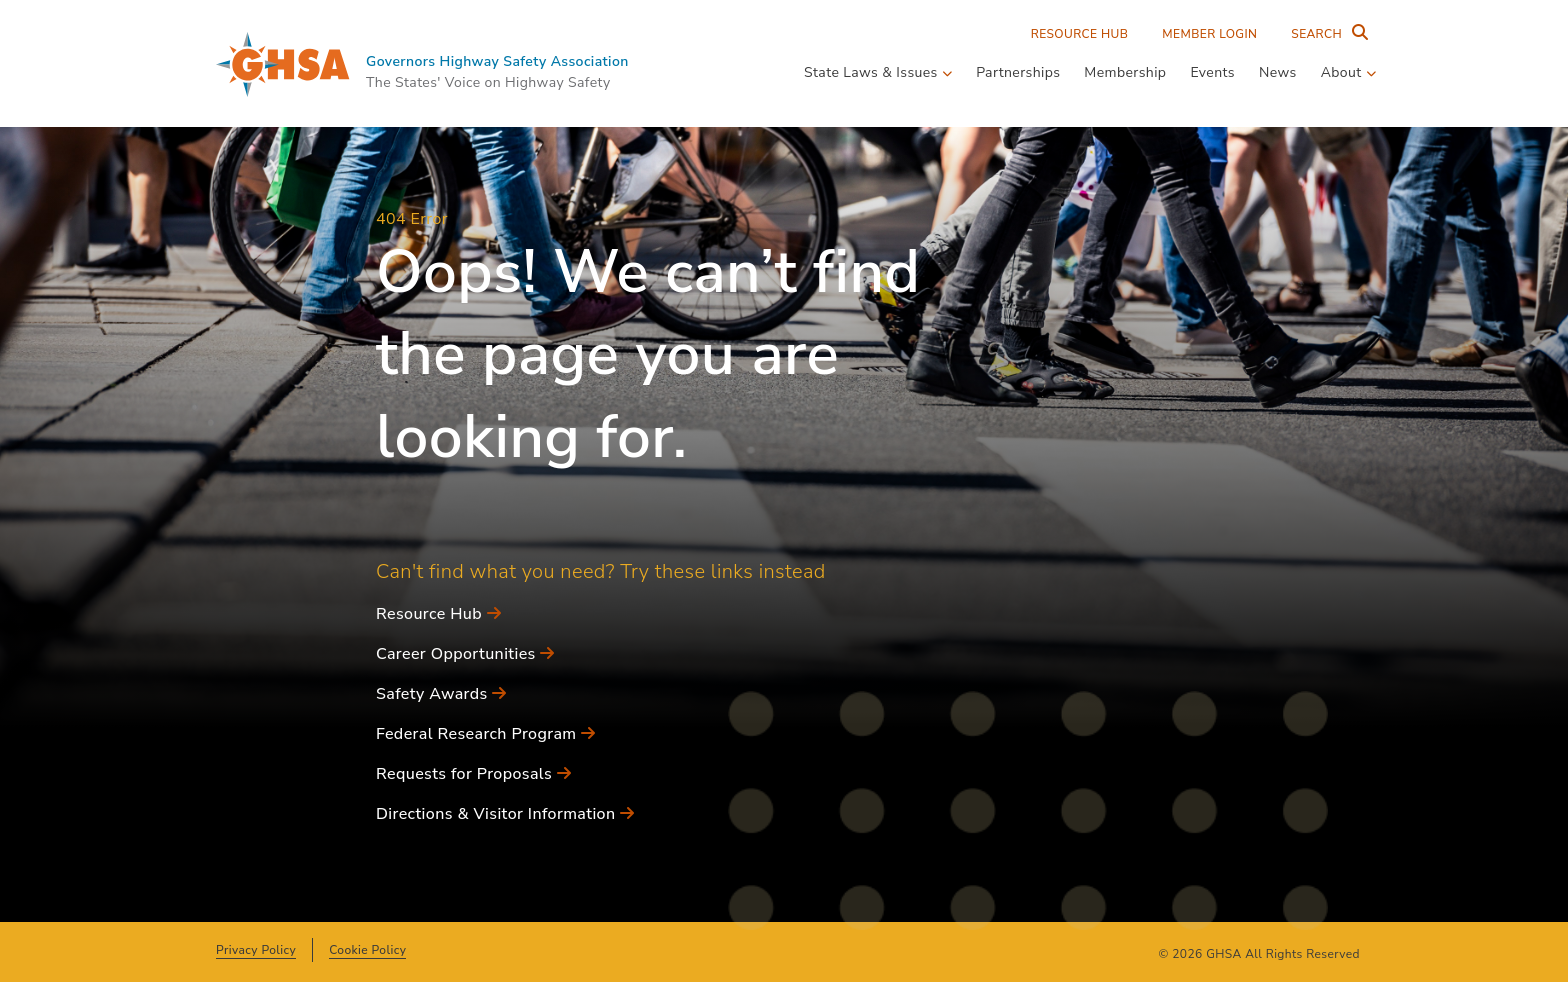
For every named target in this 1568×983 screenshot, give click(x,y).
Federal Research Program (485, 734)
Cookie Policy (367, 950)
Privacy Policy (256, 950)
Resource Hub (1080, 34)
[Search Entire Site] (1325, 34)
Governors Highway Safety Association (497, 61)
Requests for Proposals (473, 774)
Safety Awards (441, 694)
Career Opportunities (465, 654)
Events (1212, 72)
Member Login (1209, 34)
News (1278, 72)
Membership (1125, 72)
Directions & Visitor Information (505, 814)
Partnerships (1018, 72)
